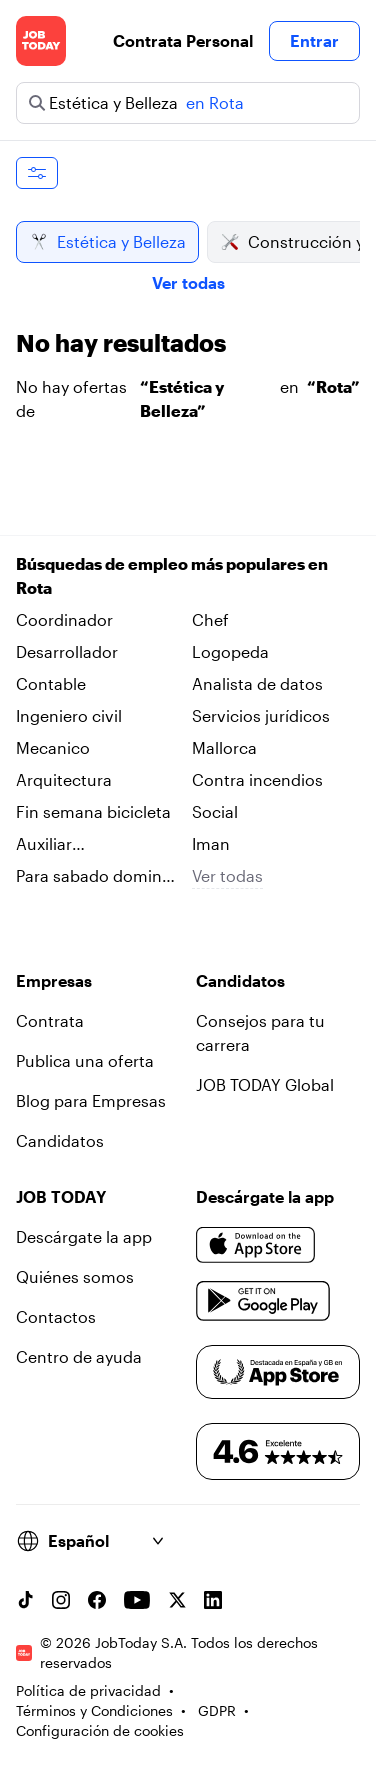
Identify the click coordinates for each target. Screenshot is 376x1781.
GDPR (217, 1710)
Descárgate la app (84, 1236)
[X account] (177, 1600)
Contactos (56, 1316)
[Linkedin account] (213, 1600)
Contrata (50, 1020)
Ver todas (188, 282)
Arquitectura (64, 779)
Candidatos (60, 1140)
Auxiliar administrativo (71, 845)
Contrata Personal (183, 40)
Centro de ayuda (79, 1356)
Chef (210, 619)
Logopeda (230, 651)
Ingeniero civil (69, 715)
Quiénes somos (75, 1276)
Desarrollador (67, 651)
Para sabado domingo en (99, 877)
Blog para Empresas (91, 1100)
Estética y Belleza (107, 242)
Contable (51, 683)
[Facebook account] (97, 1600)
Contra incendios (257, 779)
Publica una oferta (85, 1060)
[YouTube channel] (137, 1600)
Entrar (314, 40)
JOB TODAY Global (265, 1084)
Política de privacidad (88, 1690)
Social (215, 811)
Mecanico (53, 747)
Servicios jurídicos (261, 715)
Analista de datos (257, 683)
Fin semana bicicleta (93, 811)
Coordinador (64, 619)
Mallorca (224, 747)
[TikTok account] (25, 1600)
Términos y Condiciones (94, 1710)
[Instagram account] (61, 1600)
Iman (211, 843)
